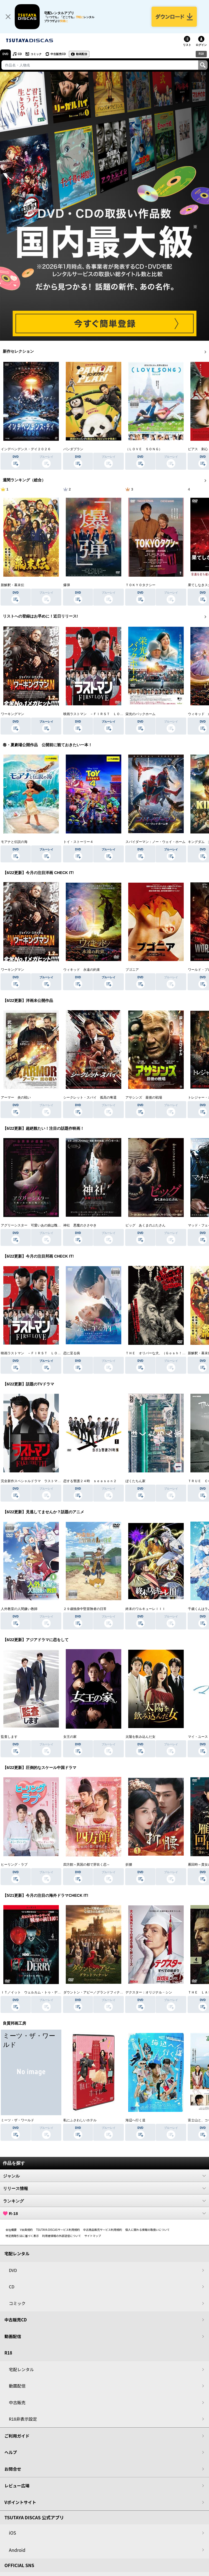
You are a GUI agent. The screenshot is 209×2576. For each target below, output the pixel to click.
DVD (5, 54)
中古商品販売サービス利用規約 (102, 2229)
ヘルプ (10, 2452)
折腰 (128, 1864)
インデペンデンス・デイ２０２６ (26, 449)
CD (20, 54)
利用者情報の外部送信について (61, 2236)
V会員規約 (26, 2229)
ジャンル (104, 2176)
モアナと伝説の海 (14, 842)
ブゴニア (132, 970)
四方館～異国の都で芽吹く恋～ (86, 1864)
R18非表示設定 (23, 2419)
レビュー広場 (16, 2485)
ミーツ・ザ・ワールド (17, 2120)
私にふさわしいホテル (80, 2120)
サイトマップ (92, 2236)
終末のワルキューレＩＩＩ (145, 1609)
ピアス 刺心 (198, 449)
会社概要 (11, 2229)
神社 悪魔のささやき (80, 1225)
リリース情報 (104, 2188)
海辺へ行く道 (135, 2120)
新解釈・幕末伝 (12, 585)
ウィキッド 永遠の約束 (81, 970)
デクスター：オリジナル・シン (148, 1992)
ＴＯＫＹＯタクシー (140, 585)
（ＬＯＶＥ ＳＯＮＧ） (143, 449)
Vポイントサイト (20, 2502)
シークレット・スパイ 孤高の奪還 (90, 1097)
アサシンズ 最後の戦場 (143, 1097)
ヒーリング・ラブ (14, 1864)
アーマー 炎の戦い (16, 1097)
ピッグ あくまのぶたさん (145, 1225)
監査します (9, 1737)
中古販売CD (58, 54)
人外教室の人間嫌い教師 (19, 1609)
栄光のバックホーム (140, 714)
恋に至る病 (71, 1353)
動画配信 (81, 54)
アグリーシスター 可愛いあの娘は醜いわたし (36, 1225)
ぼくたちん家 (135, 1481)
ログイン (201, 44)
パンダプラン (73, 449)
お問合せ (12, 2469)
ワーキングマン (12, 714)
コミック (36, 54)
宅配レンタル (21, 2369)
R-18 (104, 2213)
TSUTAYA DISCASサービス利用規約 (58, 2229)
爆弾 (66, 585)
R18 (201, 53)
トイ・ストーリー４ (78, 842)
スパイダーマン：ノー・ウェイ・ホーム (155, 842)
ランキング (104, 2201)
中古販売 (17, 2402)
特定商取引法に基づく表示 (22, 2236)
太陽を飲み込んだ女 (140, 1737)
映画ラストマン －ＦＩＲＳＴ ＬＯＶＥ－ (96, 714)
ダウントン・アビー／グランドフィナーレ (95, 1992)
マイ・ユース (198, 1737)
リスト (187, 44)
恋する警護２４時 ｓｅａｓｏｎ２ (90, 1481)
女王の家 (70, 1737)
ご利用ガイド (16, 2436)
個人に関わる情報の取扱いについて (147, 2229)
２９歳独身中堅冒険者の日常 (85, 1609)
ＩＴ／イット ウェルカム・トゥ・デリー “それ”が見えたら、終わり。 (55, 1992)
